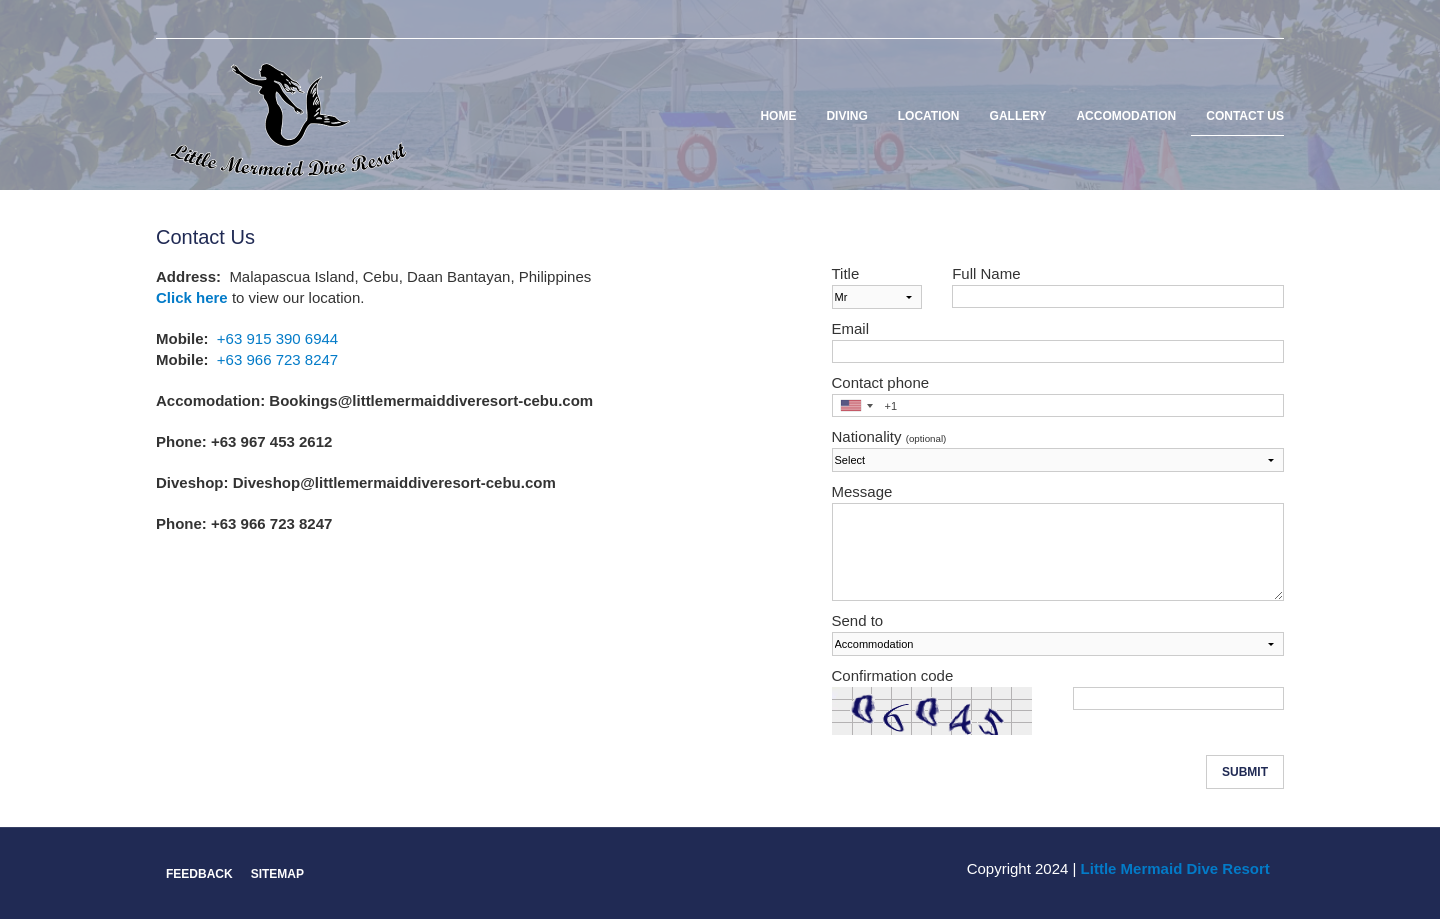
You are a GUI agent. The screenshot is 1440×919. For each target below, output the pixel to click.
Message (862, 491)
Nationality (889, 436)
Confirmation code (893, 675)
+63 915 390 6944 (277, 338)
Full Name (986, 273)
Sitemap (277, 874)
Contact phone (881, 382)
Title (846, 273)
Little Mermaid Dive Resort (1175, 868)
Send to (858, 620)
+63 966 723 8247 (277, 359)
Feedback (199, 874)
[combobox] (856, 405)
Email (851, 328)
